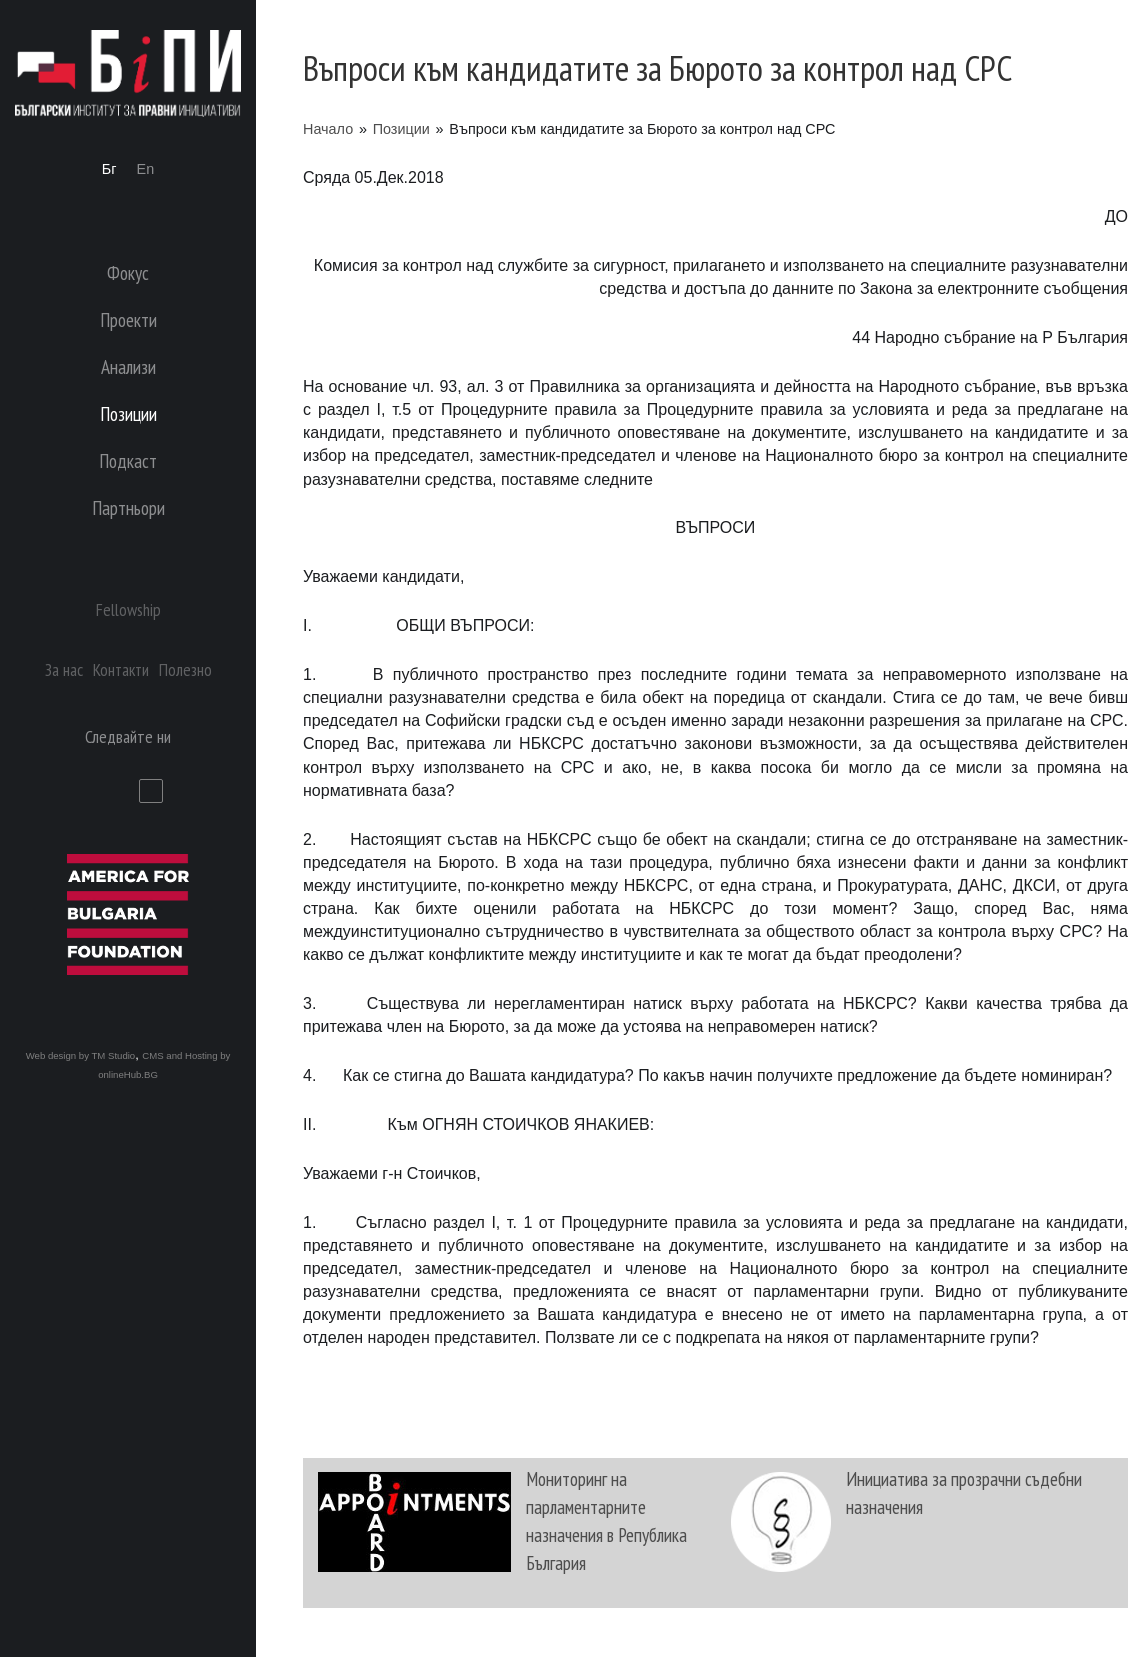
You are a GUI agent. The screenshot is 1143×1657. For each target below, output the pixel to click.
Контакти (121, 669)
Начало (328, 129)
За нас (64, 669)
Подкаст (128, 460)
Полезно (185, 669)
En (146, 169)
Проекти (128, 319)
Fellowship (128, 609)
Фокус (128, 272)
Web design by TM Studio (81, 1055)
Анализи (128, 366)
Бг (109, 169)
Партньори (128, 507)
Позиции (401, 129)
